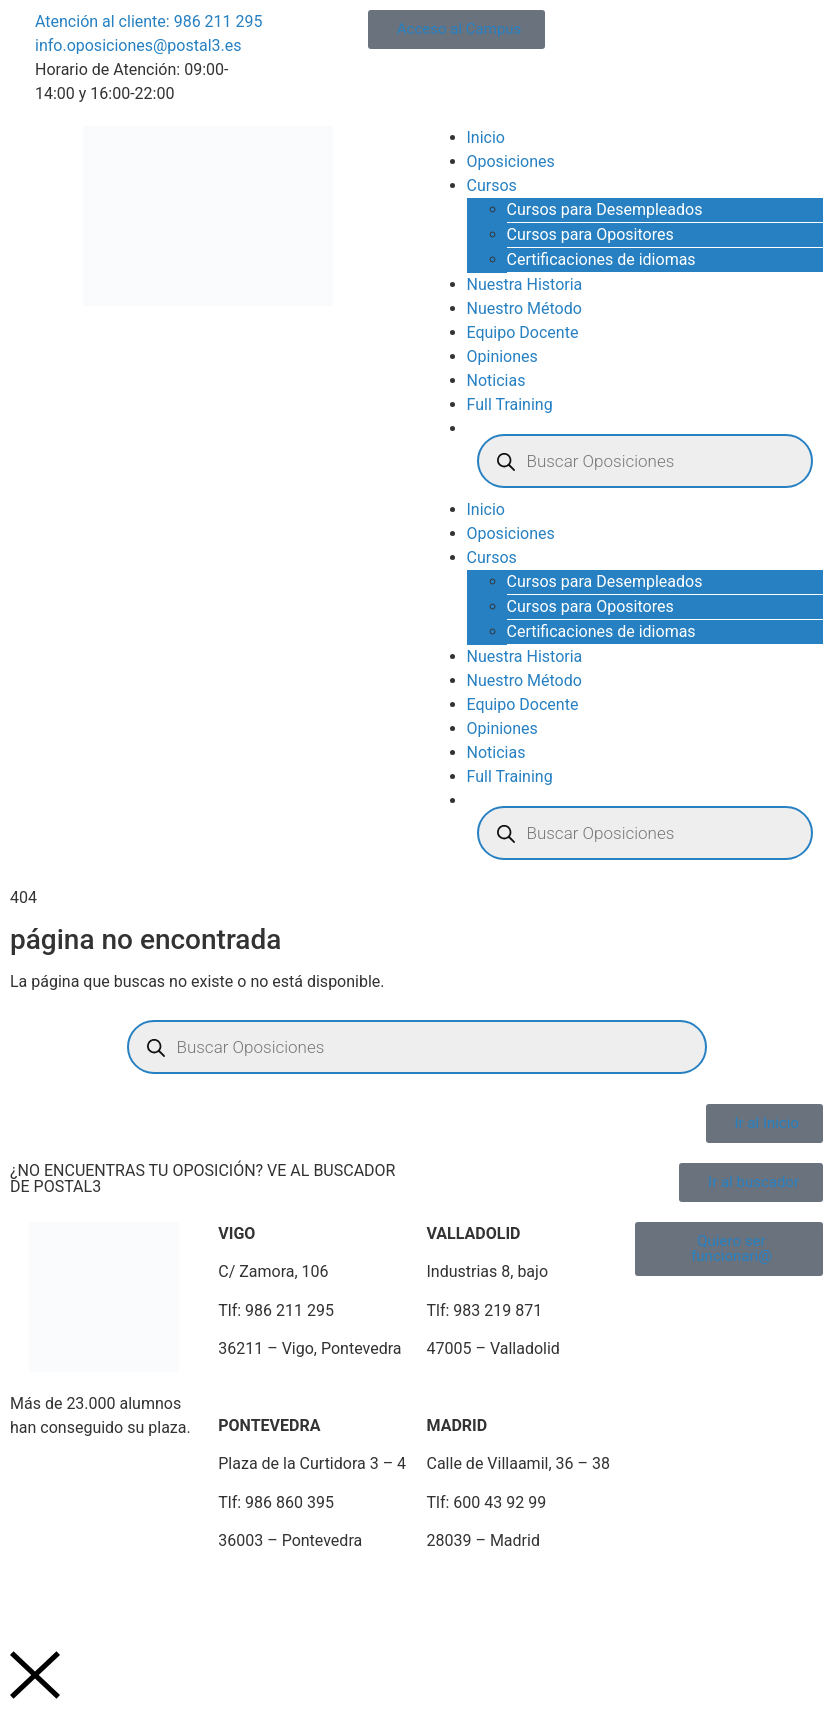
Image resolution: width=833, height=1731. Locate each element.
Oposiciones (511, 161)
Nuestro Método (524, 308)
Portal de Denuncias (608, 1589)
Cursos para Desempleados (605, 209)
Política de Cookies (327, 1589)
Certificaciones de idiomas (601, 259)
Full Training (510, 404)
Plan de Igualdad (466, 1589)
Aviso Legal (41, 1589)
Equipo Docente (523, 332)
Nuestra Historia (525, 284)
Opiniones (502, 356)
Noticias (496, 380)
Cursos (492, 185)
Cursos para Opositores (590, 234)
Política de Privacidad (170, 1589)
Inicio (486, 137)
